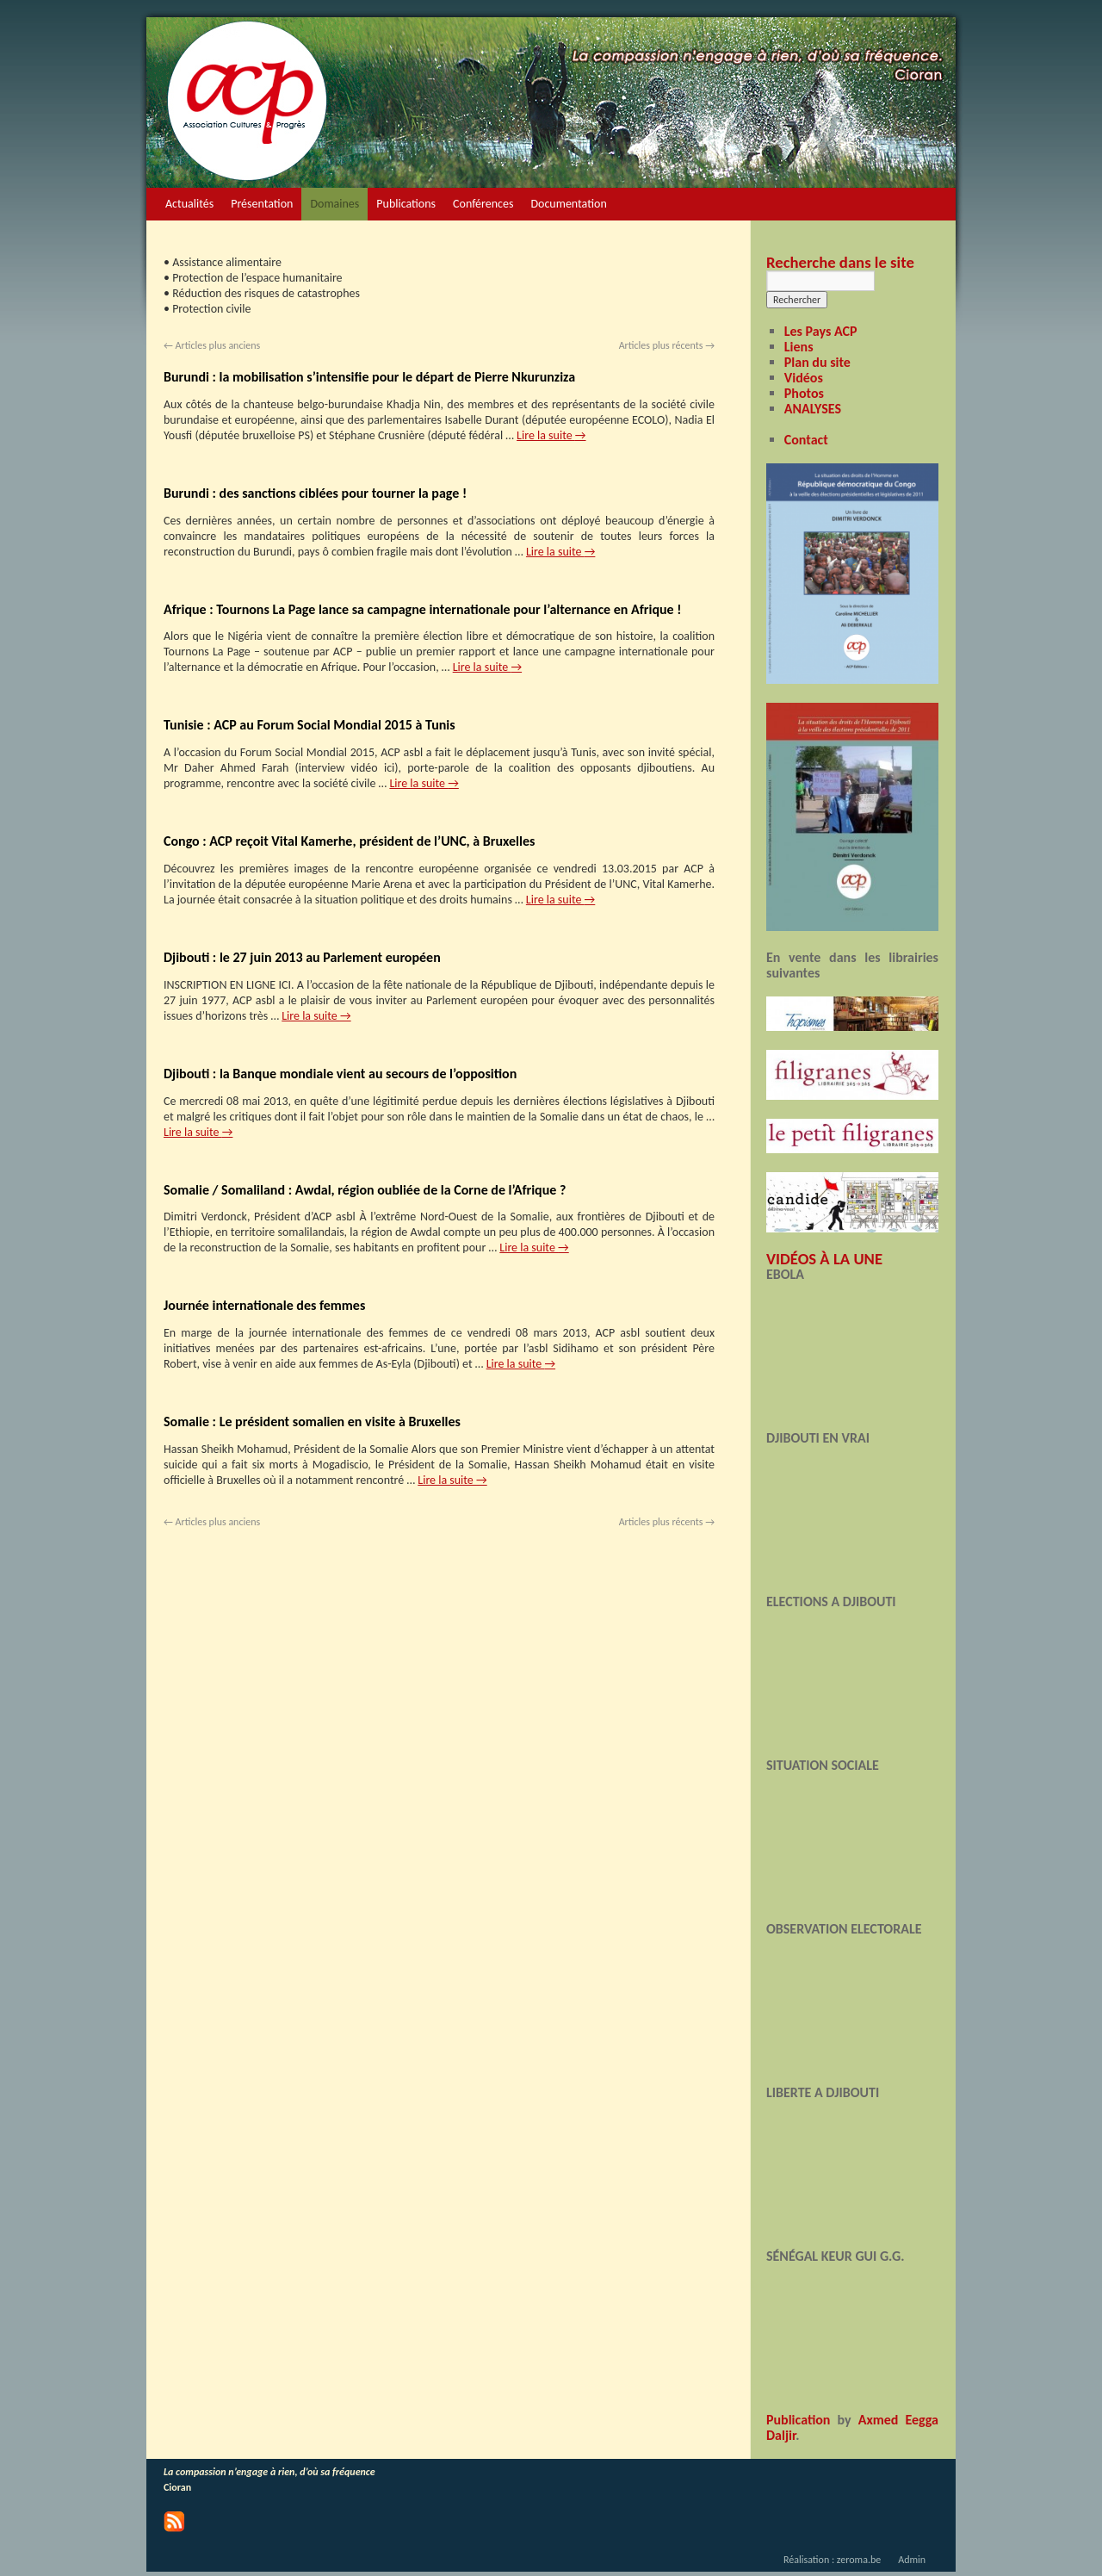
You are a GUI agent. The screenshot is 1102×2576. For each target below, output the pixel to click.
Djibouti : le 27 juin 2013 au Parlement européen (302, 957)
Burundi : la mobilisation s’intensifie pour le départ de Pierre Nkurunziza (369, 377)
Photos (804, 393)
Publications (406, 203)
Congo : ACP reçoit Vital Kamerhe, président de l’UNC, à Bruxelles (349, 841)
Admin (912, 2560)
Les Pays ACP (820, 331)
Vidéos (803, 377)
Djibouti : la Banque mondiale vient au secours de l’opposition (340, 1073)
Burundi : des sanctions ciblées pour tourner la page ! (315, 493)
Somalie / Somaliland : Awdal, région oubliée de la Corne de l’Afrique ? (365, 1190)
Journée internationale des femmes (264, 1305)
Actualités (189, 203)
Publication (798, 2420)
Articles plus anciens (212, 345)
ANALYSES (812, 408)
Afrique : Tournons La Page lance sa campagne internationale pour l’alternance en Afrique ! (422, 609)
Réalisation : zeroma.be (832, 2560)
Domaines (334, 203)
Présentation (262, 203)
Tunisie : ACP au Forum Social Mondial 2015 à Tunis (309, 725)
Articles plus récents (667, 345)
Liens (799, 346)
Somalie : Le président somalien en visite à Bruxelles (312, 1421)
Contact (806, 439)
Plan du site (817, 362)
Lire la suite (551, 435)
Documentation (568, 203)
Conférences (483, 203)
